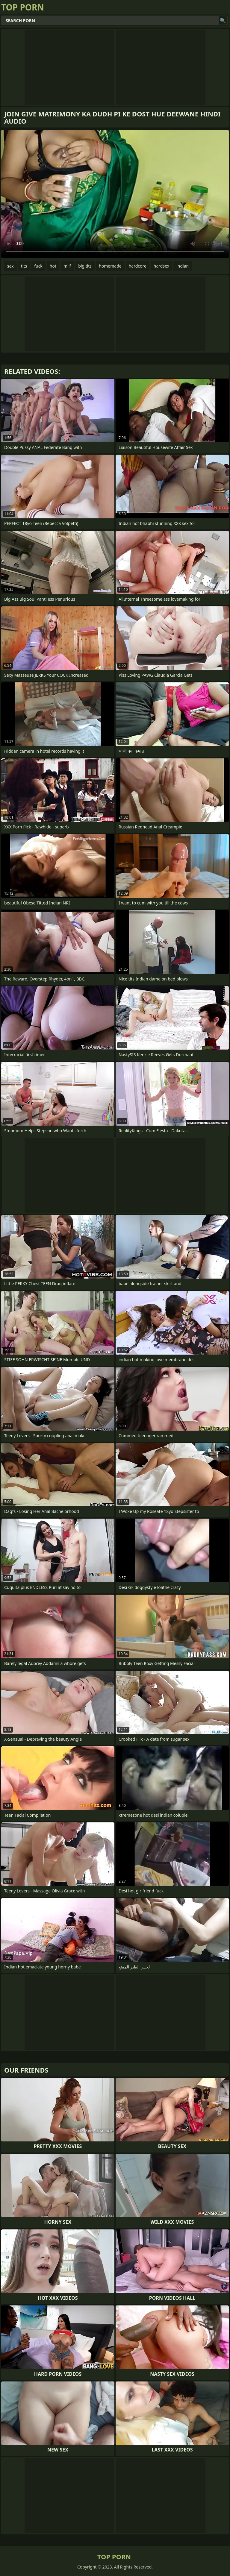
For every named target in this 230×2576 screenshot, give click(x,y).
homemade (110, 266)
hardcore (137, 266)
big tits (85, 266)
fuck (38, 266)
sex (10, 266)
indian (182, 266)
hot (53, 266)
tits (24, 266)
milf (67, 266)
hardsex (161, 266)
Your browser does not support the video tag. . (115, 194)
